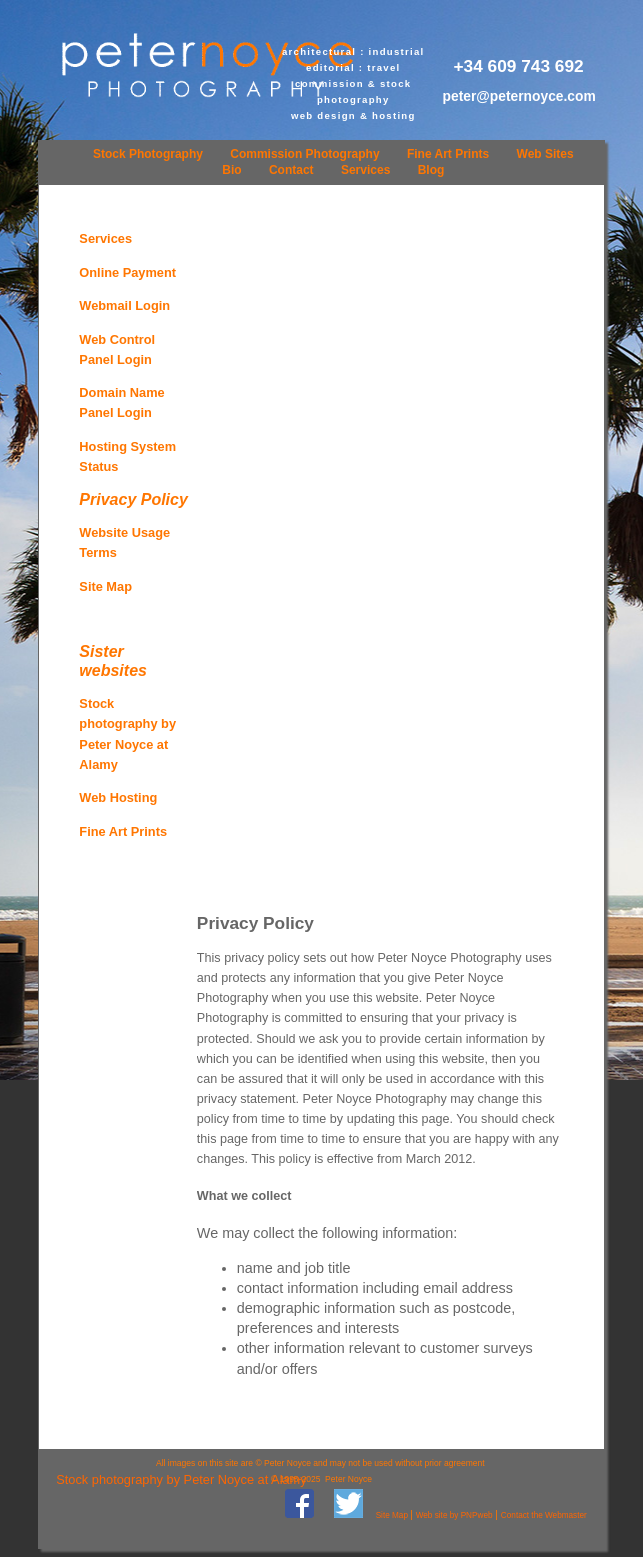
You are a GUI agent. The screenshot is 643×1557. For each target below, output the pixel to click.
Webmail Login (124, 305)
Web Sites (545, 154)
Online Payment (127, 272)
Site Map (105, 586)
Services (365, 170)
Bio (231, 170)
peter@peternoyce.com (519, 96)
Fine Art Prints (448, 154)
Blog (431, 170)
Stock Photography (148, 154)
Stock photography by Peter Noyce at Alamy (181, 1479)
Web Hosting (118, 797)
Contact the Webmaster (544, 1515)
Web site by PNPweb (454, 1515)
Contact (291, 170)
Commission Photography (304, 154)
